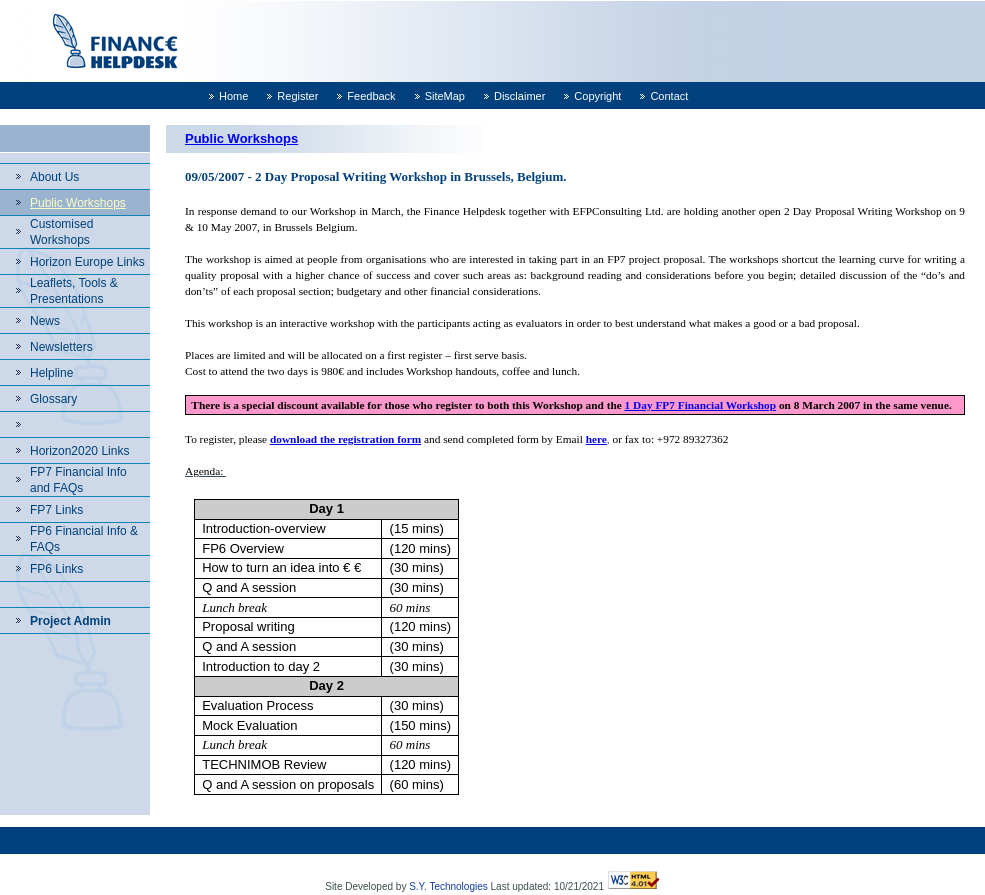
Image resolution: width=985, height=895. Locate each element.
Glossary (53, 399)
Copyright (597, 96)
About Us (54, 177)
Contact (669, 96)
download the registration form (345, 439)
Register (297, 96)
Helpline (51, 373)
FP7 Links (56, 510)
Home (233, 96)
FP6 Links (56, 569)
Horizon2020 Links (79, 451)
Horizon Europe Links (87, 262)
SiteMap (445, 96)
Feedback (371, 96)
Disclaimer (519, 96)
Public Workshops (78, 203)
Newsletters (61, 347)
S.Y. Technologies (448, 886)
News (45, 321)
